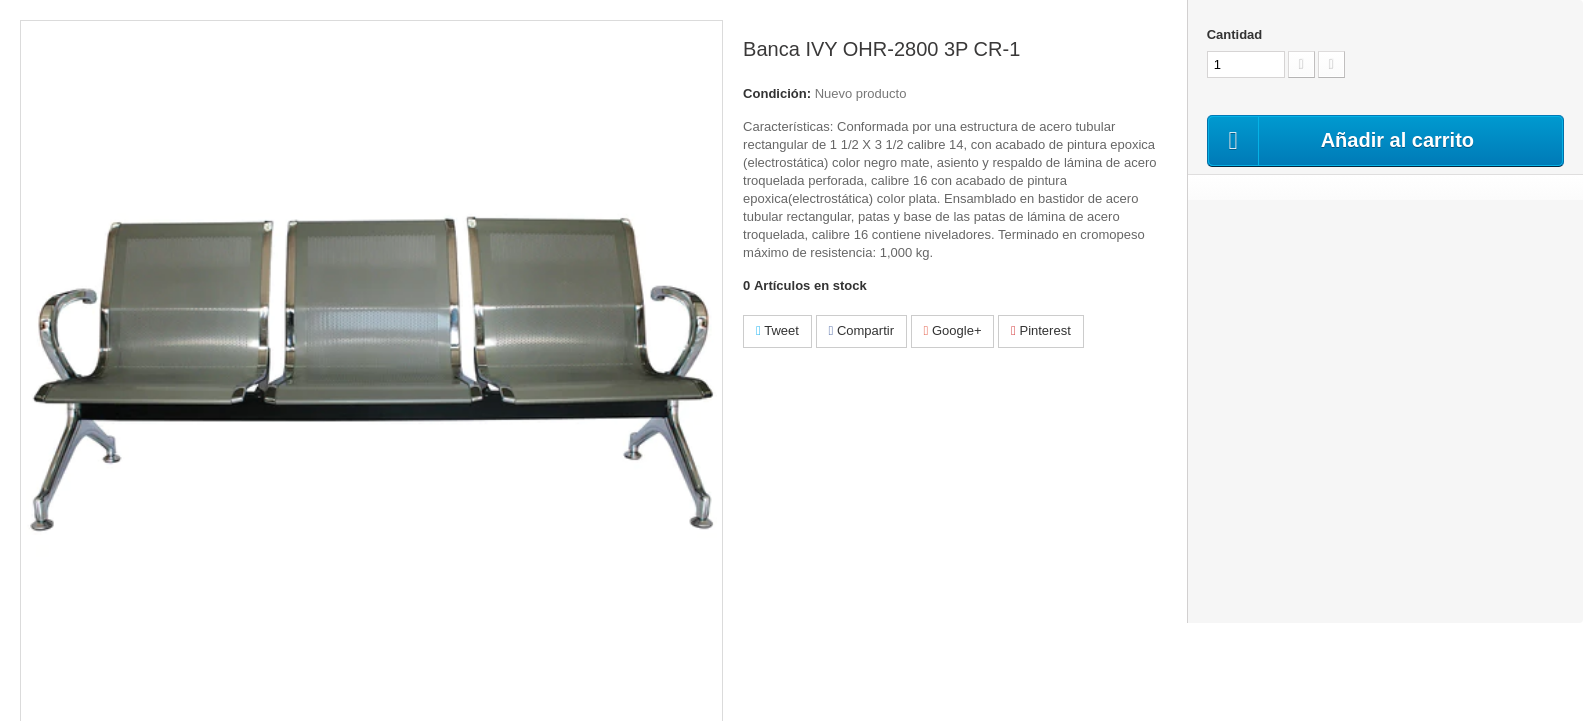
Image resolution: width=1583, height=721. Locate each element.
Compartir (861, 330)
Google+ (953, 330)
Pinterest (1041, 330)
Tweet (777, 330)
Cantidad (1235, 34)
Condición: (777, 93)
